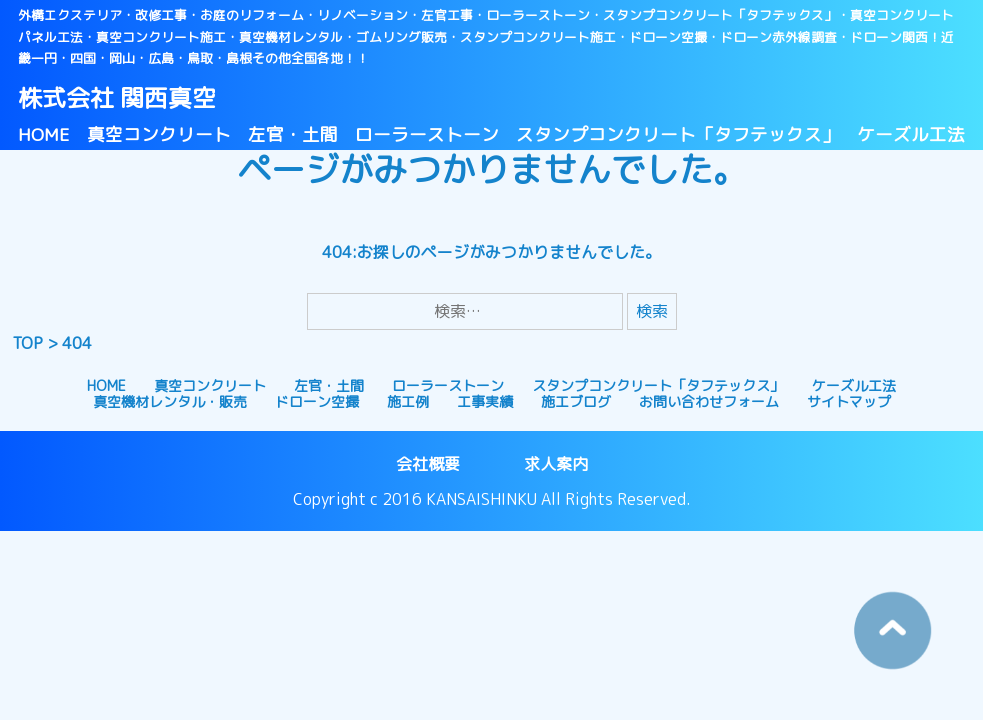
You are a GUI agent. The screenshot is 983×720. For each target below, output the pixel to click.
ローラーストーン (427, 134)
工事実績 (485, 401)
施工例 (408, 401)
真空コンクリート (159, 134)
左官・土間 (293, 134)
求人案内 (556, 464)
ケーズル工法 (911, 134)
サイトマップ (849, 401)
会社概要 (428, 464)
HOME (44, 134)
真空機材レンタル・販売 (170, 401)
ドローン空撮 (317, 401)
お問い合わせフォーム (709, 401)
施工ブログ (576, 401)
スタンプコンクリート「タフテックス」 (678, 134)
